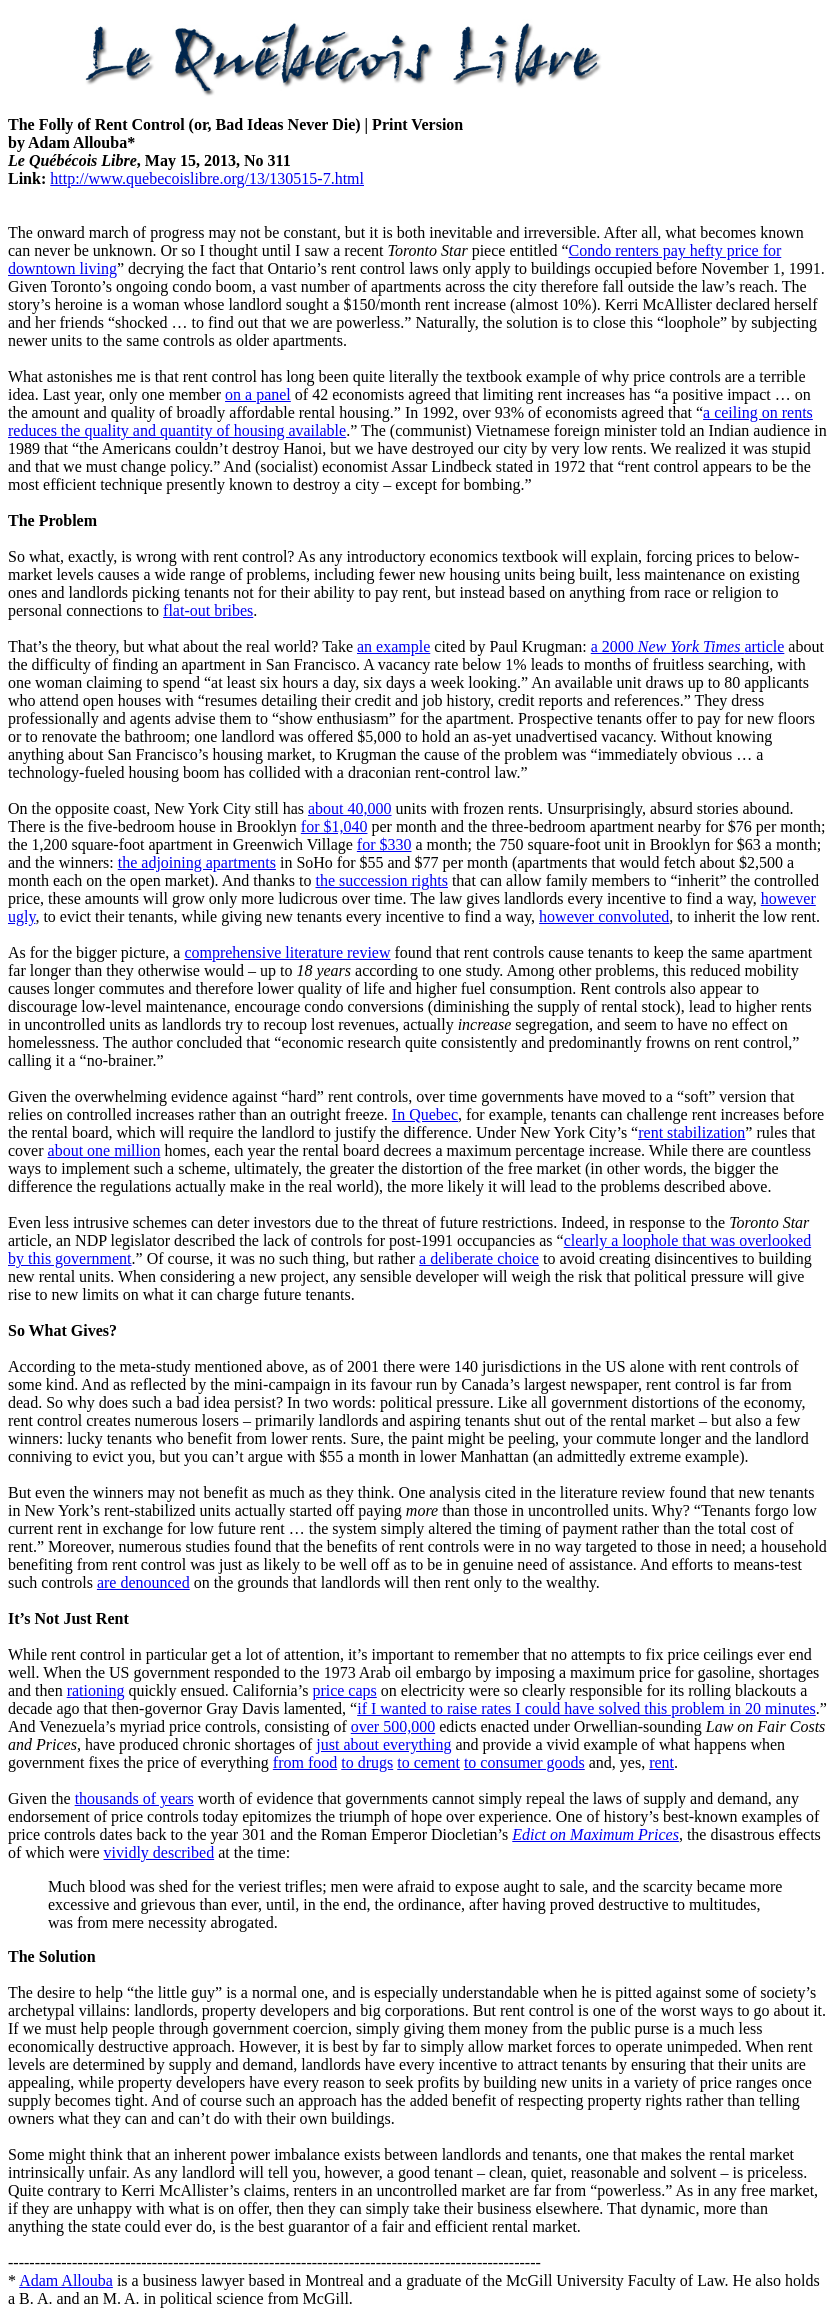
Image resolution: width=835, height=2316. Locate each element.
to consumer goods (524, 1762)
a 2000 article (688, 646)
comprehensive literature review (287, 952)
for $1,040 (334, 826)
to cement (428, 1762)
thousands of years (134, 1798)
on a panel (258, 394)
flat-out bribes (208, 610)
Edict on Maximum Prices (595, 1834)
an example (393, 646)
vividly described (159, 1852)
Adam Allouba (66, 2280)
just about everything (383, 1744)
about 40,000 (350, 808)
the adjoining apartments (197, 862)
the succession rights (381, 880)
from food (305, 1762)
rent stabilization (691, 1132)
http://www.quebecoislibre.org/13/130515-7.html (207, 178)
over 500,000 (393, 1726)
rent (661, 1762)
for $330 (384, 844)
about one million (104, 1150)
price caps (344, 1690)
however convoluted (604, 916)
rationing (96, 1690)
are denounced (143, 1582)
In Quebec (425, 1114)
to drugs (367, 1762)
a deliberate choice (479, 1258)
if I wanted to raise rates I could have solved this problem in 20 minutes (586, 1708)
